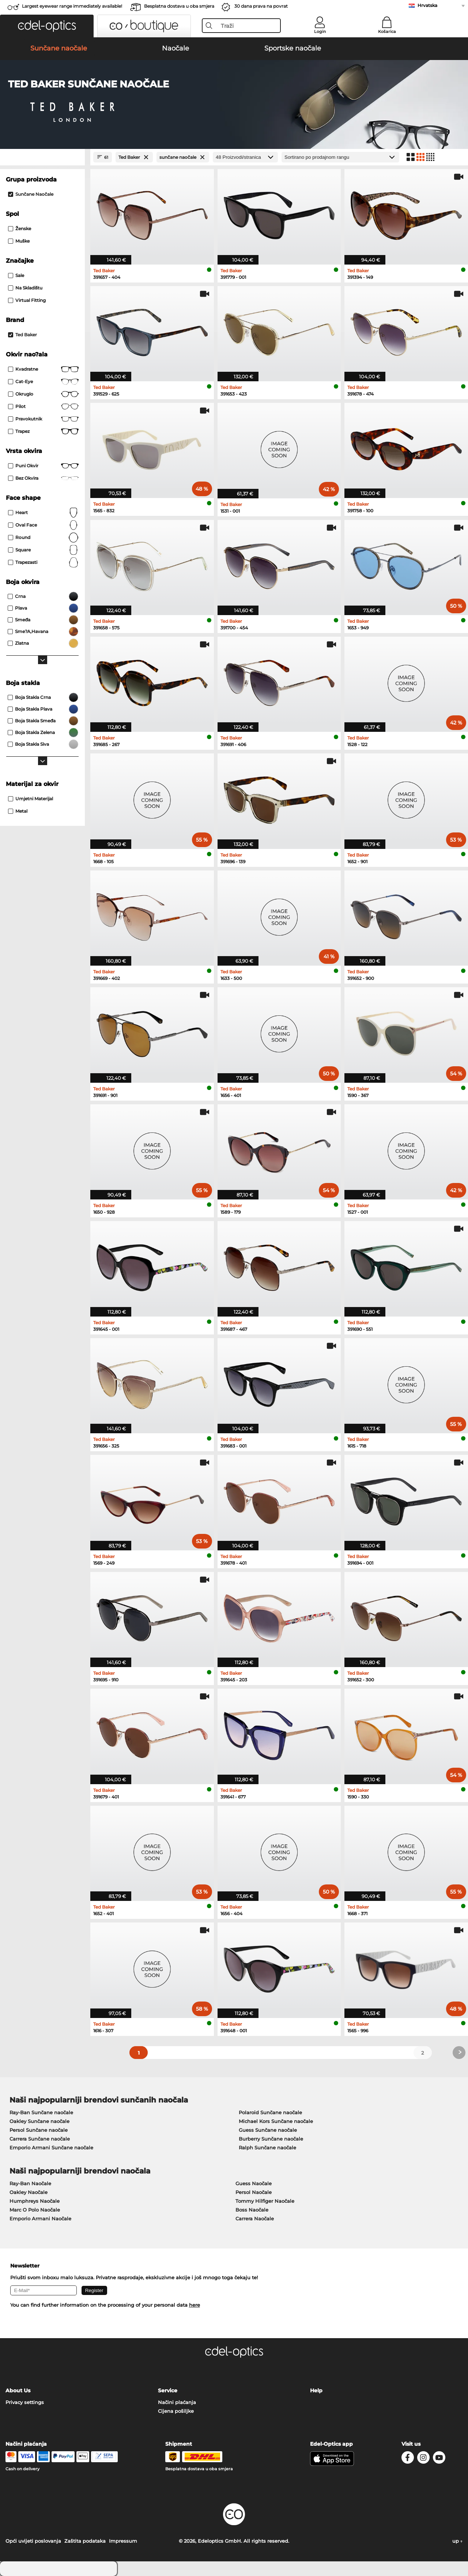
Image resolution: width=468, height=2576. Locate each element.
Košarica (387, 31)
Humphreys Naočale (35, 2201)
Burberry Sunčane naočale (271, 2139)
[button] (47, 26)
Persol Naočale (253, 2192)
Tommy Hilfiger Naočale (264, 2201)
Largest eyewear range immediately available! (72, 6)
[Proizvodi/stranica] (245, 157)
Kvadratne (43, 369)
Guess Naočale (253, 2183)
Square (43, 550)
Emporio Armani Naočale (40, 2218)
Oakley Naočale (29, 2192)
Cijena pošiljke (176, 2411)
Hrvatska (427, 5)
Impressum (123, 2541)
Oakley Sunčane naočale (39, 2121)
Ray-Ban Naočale (30, 2183)
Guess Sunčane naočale (268, 2130)
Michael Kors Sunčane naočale (276, 2121)
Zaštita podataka (85, 2541)
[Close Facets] (42, 157)
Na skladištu (25, 288)
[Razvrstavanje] (340, 157)
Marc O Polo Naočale (35, 2210)
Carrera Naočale (254, 2218)
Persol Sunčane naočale (39, 2130)
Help (316, 2390)
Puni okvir (43, 466)
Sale (16, 275)
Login (320, 31)
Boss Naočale (251, 2210)
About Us (17, 2390)
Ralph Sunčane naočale (267, 2147)
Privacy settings (24, 2402)
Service (167, 2390)
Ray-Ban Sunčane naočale (41, 2112)
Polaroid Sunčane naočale (270, 2112)
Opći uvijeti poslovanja (33, 2541)
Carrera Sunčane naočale (40, 2139)
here (194, 2305)
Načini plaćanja (177, 2402)
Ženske (19, 228)
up (457, 2541)
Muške (19, 241)
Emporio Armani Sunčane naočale (51, 2147)
